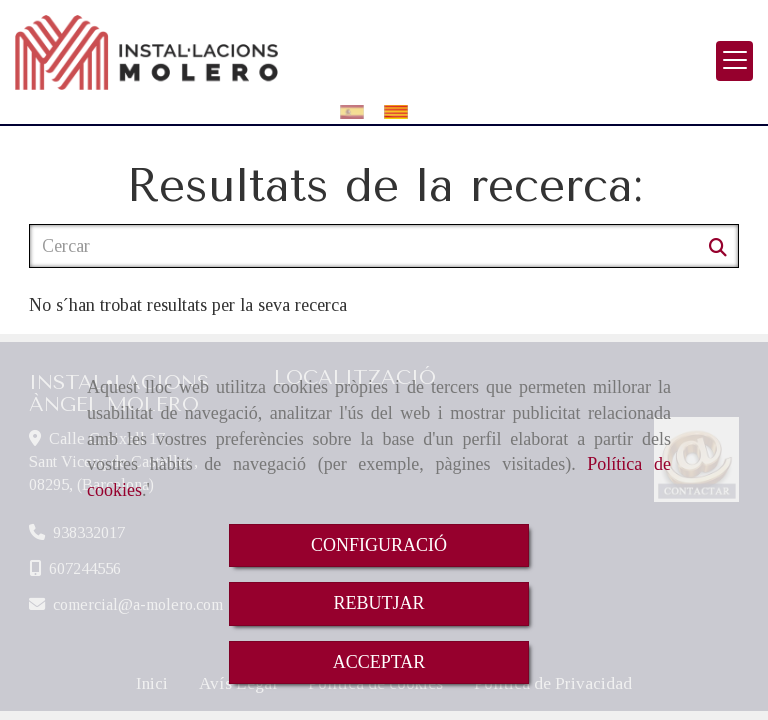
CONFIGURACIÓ (379, 545)
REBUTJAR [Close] (378, 603)
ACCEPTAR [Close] (379, 662)
